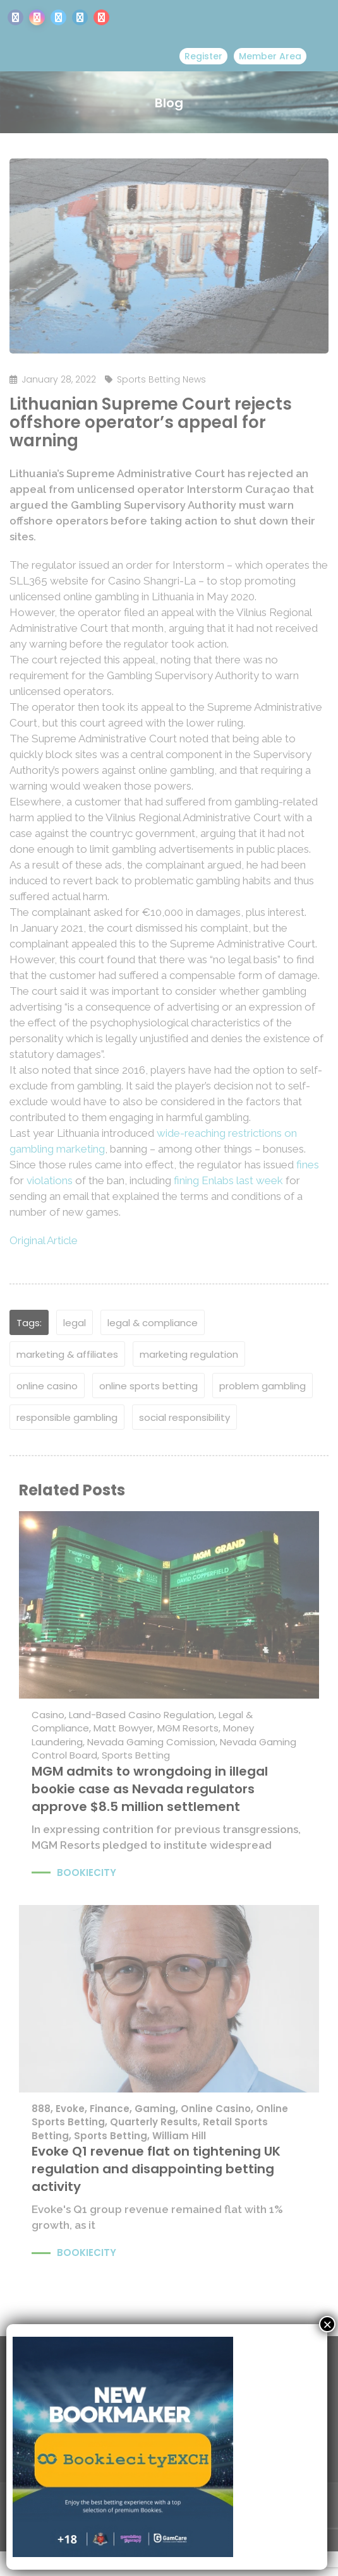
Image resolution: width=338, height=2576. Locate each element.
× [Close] (327, 2324)
